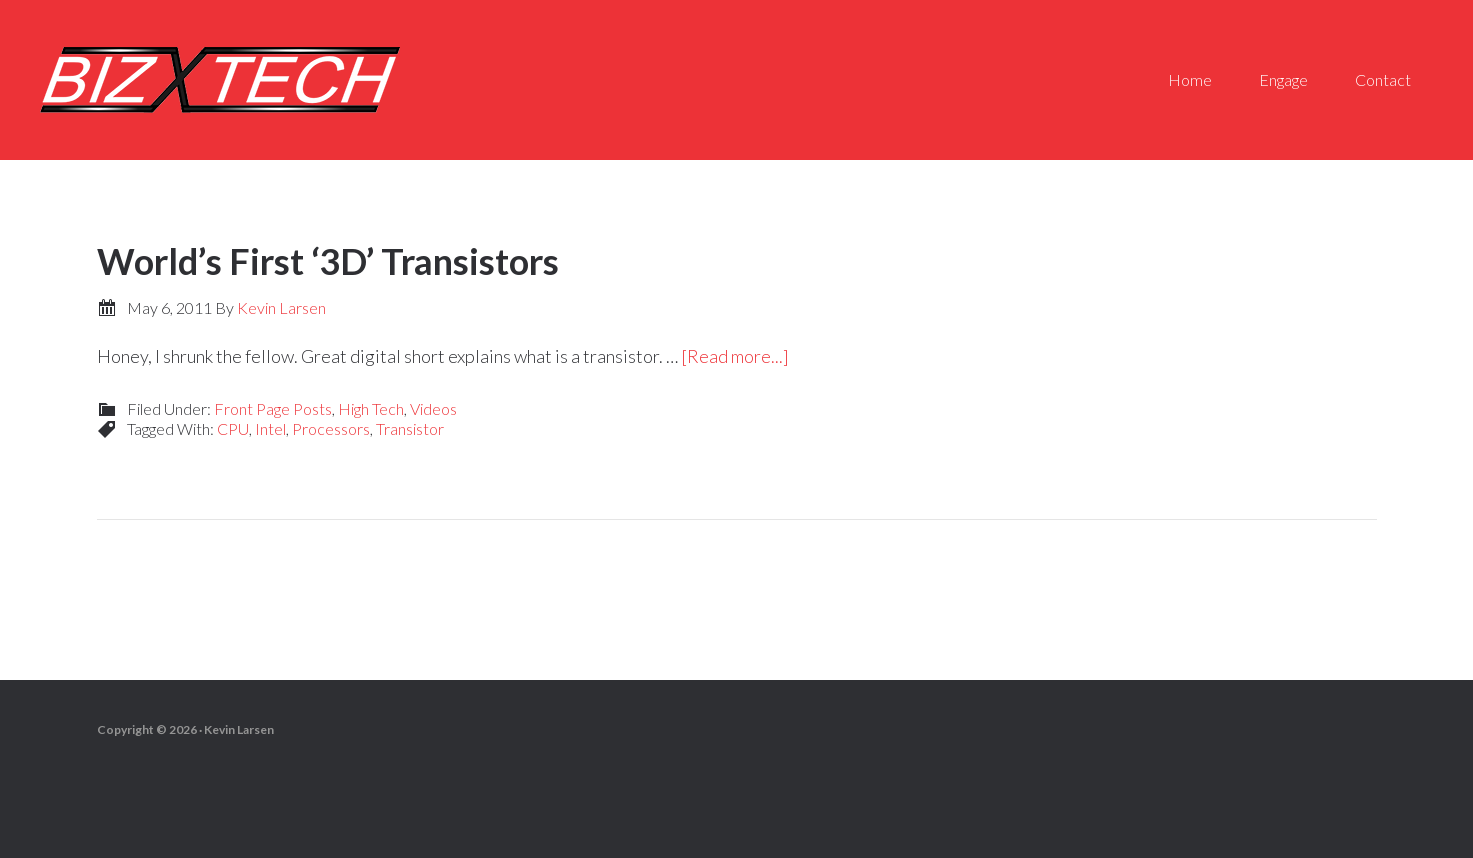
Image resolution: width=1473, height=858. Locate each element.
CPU (233, 428)
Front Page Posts (273, 408)
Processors (331, 428)
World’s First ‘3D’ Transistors (328, 261)
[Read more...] (735, 356)
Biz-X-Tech (220, 80)
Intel (270, 428)
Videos (433, 408)
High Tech (371, 408)
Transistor (410, 428)
